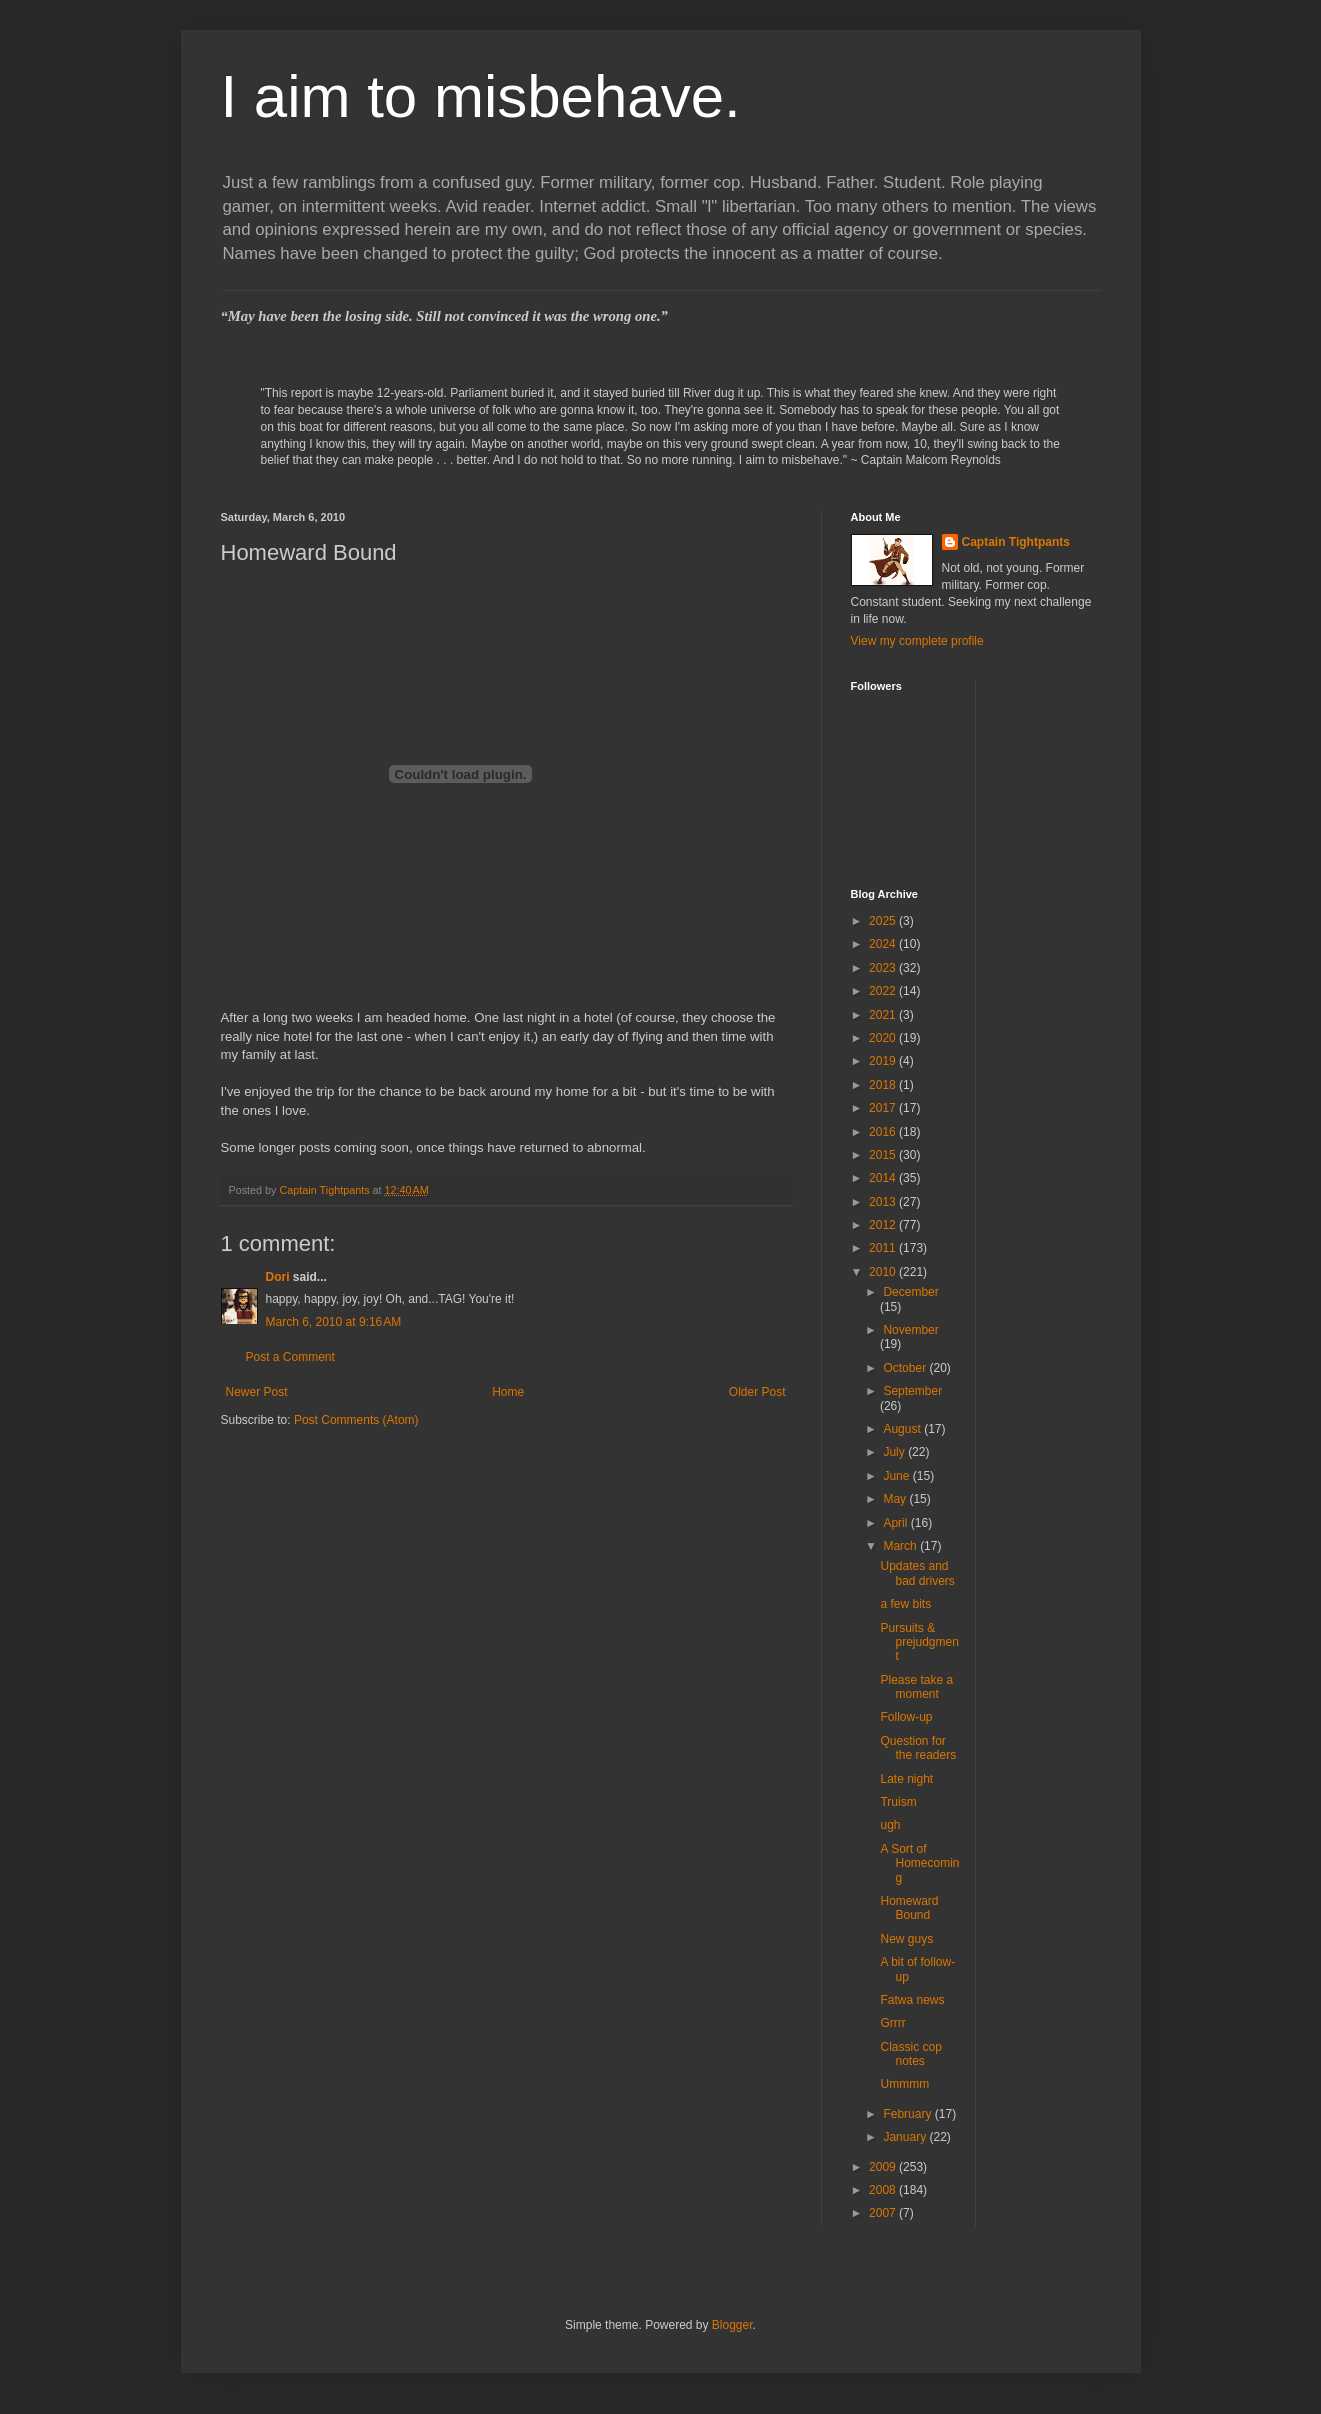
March (901, 1546)
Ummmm (904, 2084)
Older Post (757, 1392)
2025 (884, 921)
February (908, 2114)
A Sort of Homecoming (919, 1863)
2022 (884, 991)
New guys (906, 1939)
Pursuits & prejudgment (919, 1642)
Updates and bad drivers (917, 1573)
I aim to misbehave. (481, 96)
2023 (884, 968)
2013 (884, 1202)
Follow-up (906, 1717)
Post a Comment (290, 1357)
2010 (884, 1272)
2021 (884, 1015)
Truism (898, 1802)
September (912, 1391)
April (896, 1523)
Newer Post (257, 1392)
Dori (278, 1277)
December (910, 1292)
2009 (884, 2167)
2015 (884, 1155)
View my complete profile (917, 641)
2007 (884, 2213)
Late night (906, 1779)
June (897, 1476)
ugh (890, 1825)
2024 (884, 944)
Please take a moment (916, 1687)
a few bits (905, 1604)
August (903, 1429)
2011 (884, 1248)
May (896, 1499)
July (895, 1452)
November (910, 1330)
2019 (884, 1061)
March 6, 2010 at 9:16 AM (334, 1322)
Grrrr (892, 2023)
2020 (884, 1038)
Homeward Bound (909, 1908)
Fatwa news (912, 2000)
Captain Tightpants (1016, 542)
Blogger (732, 2325)
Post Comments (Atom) (356, 1420)
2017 (884, 1108)
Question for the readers (918, 1748)
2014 (884, 1178)
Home (508, 1392)
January (906, 2137)
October (906, 1368)
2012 (884, 1225)
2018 (884, 1085)
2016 (884, 1132)
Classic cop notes (910, 2054)
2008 (884, 2190)
